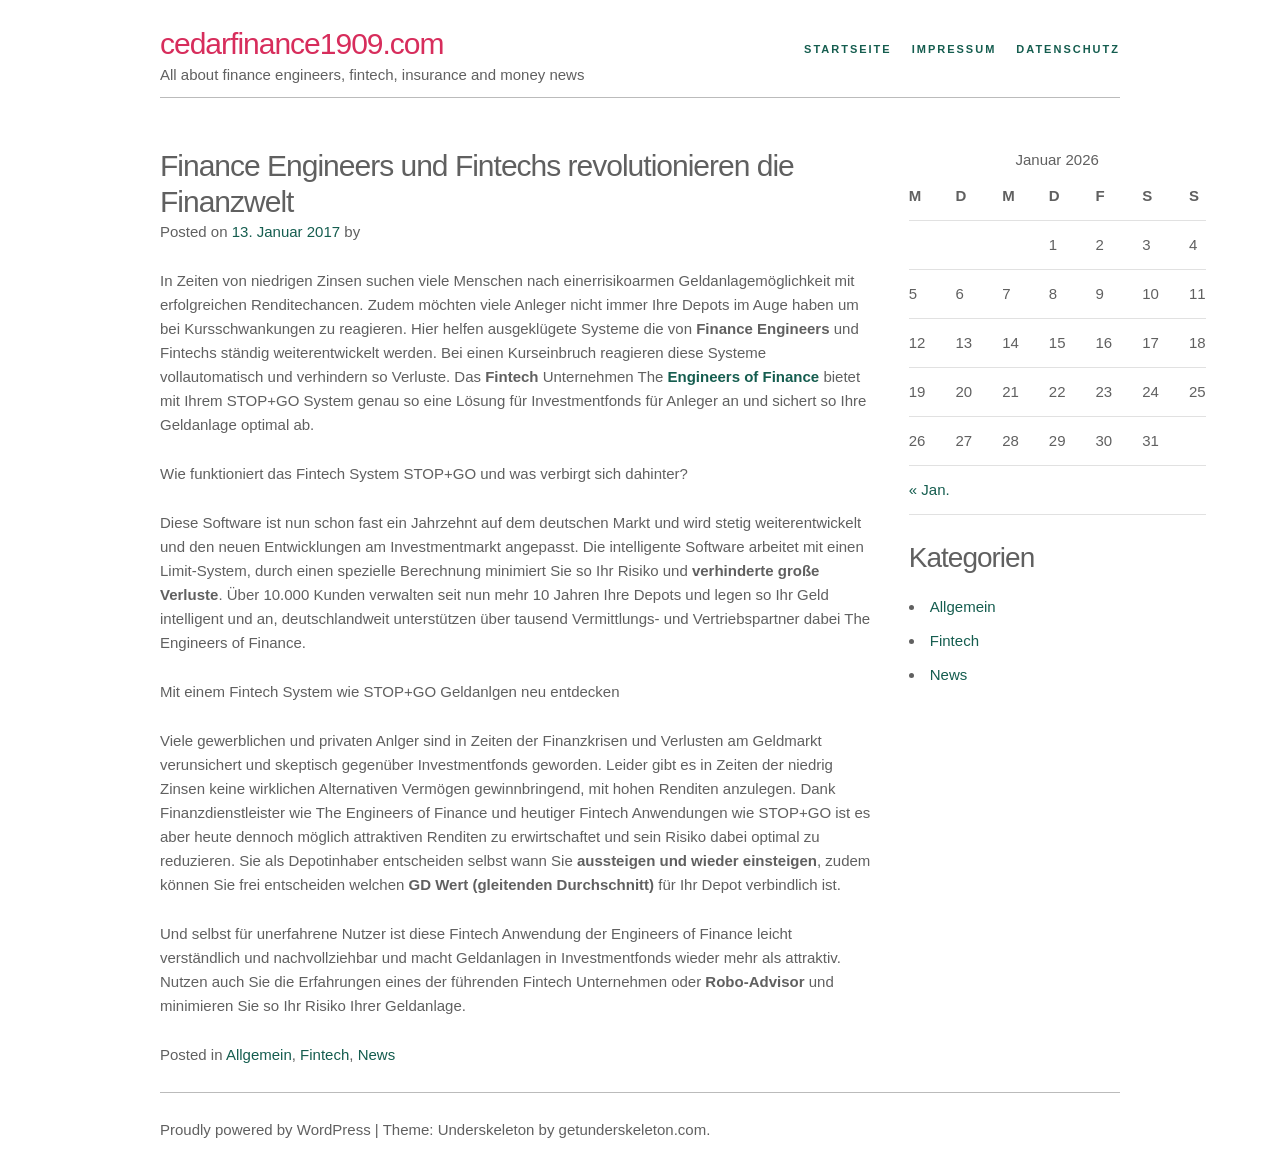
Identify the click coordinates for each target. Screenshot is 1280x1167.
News (377, 1054)
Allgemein (259, 1054)
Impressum (954, 49)
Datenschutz (1068, 49)
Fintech (324, 1054)
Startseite (848, 49)
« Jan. (929, 489)
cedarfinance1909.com (302, 43)
